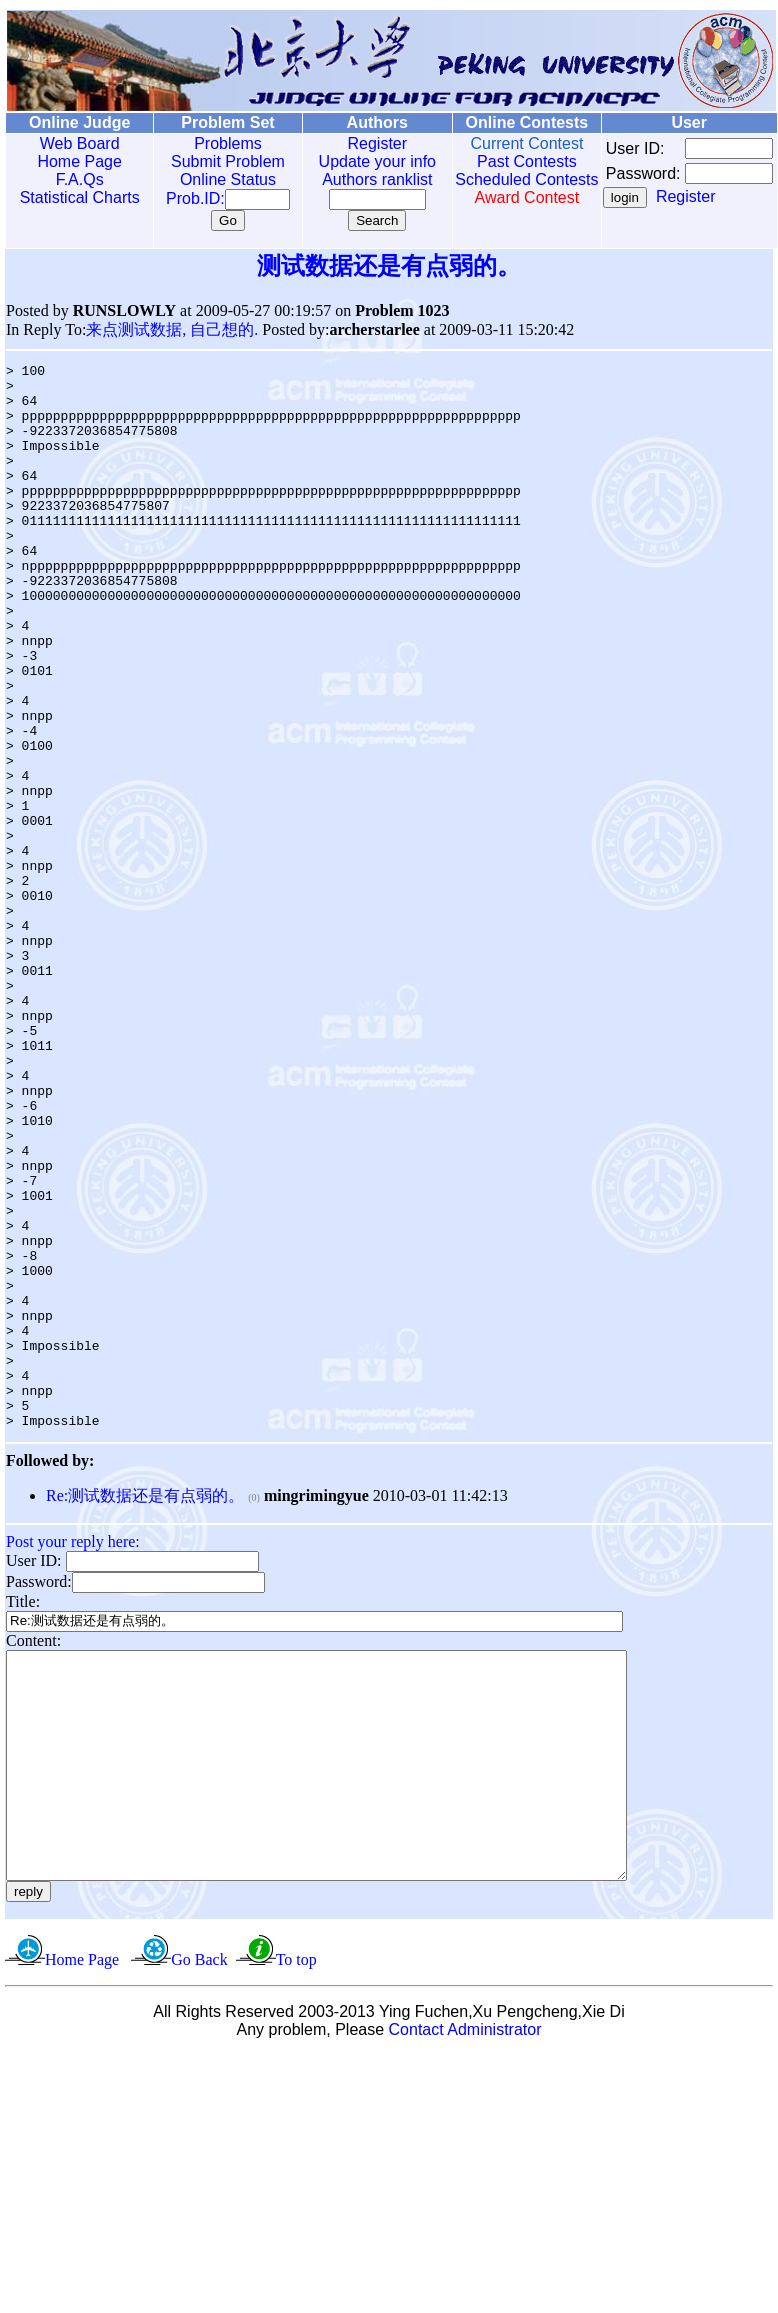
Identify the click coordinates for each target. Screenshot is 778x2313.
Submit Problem (214, 161)
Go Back (199, 2217)
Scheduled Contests (498, 188)
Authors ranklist (356, 179)
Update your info (355, 161)
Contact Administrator (465, 2287)
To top (296, 2217)
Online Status (214, 179)
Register (356, 143)
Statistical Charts (75, 197)
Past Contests (498, 161)
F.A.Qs (75, 179)
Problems (214, 143)
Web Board (75, 143)
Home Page (75, 161)
